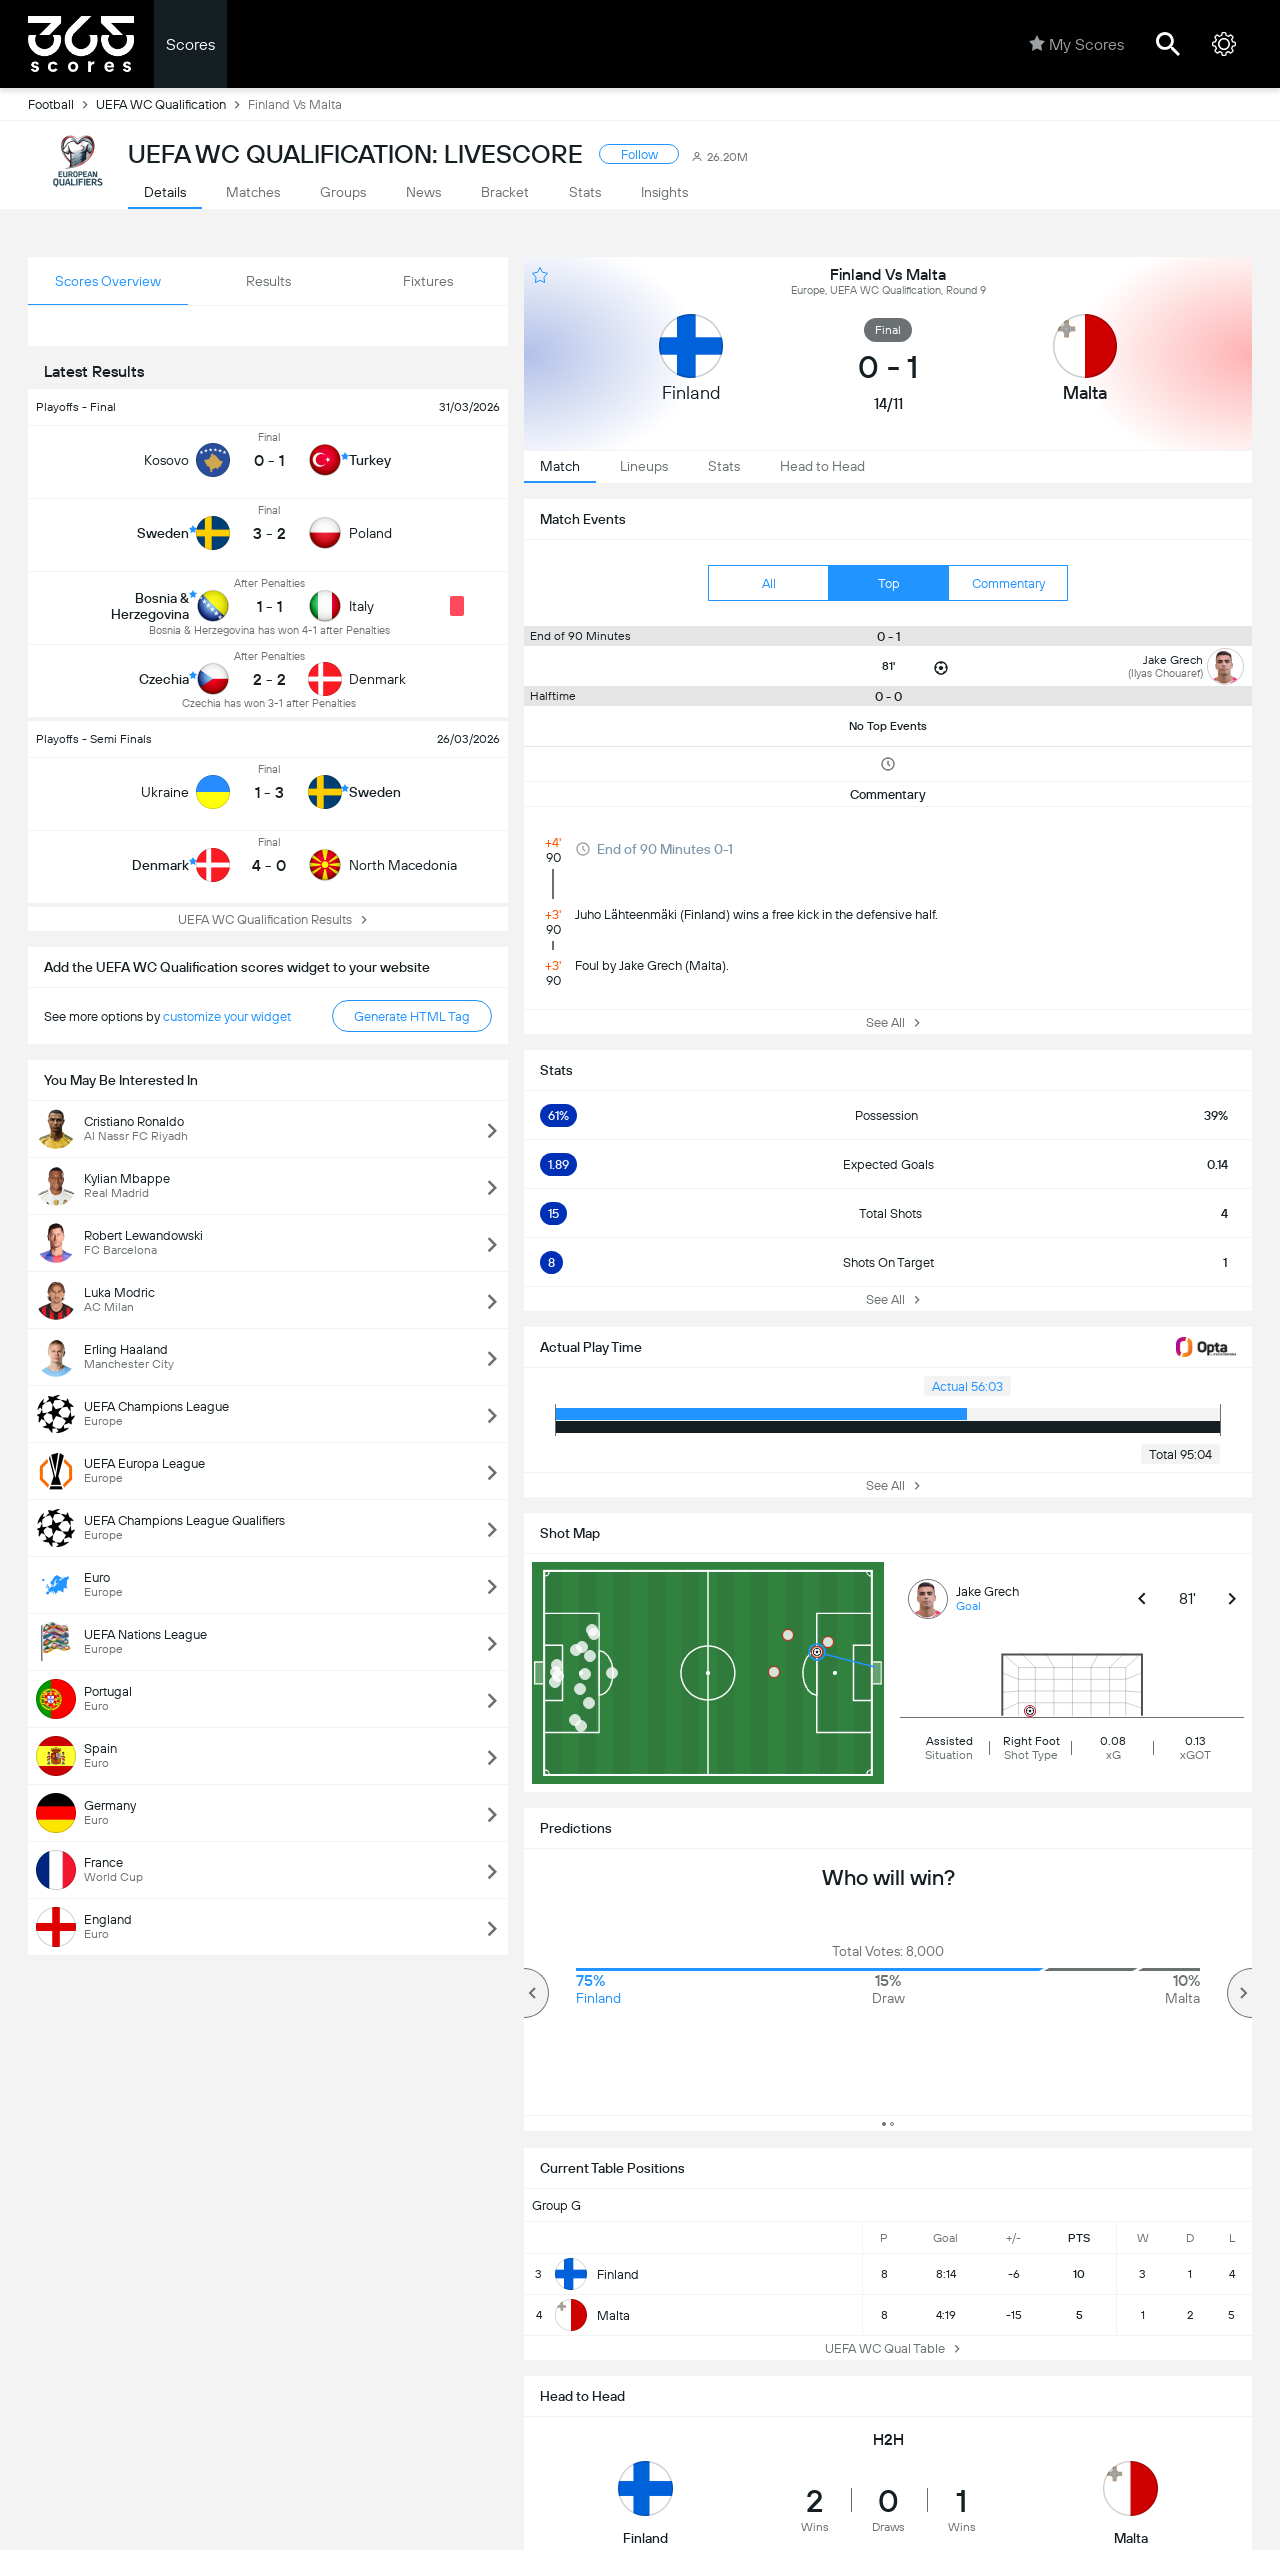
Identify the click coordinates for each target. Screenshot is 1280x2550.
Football (62, 104)
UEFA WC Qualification (172, 104)
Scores (190, 44)
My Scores (1076, 44)
